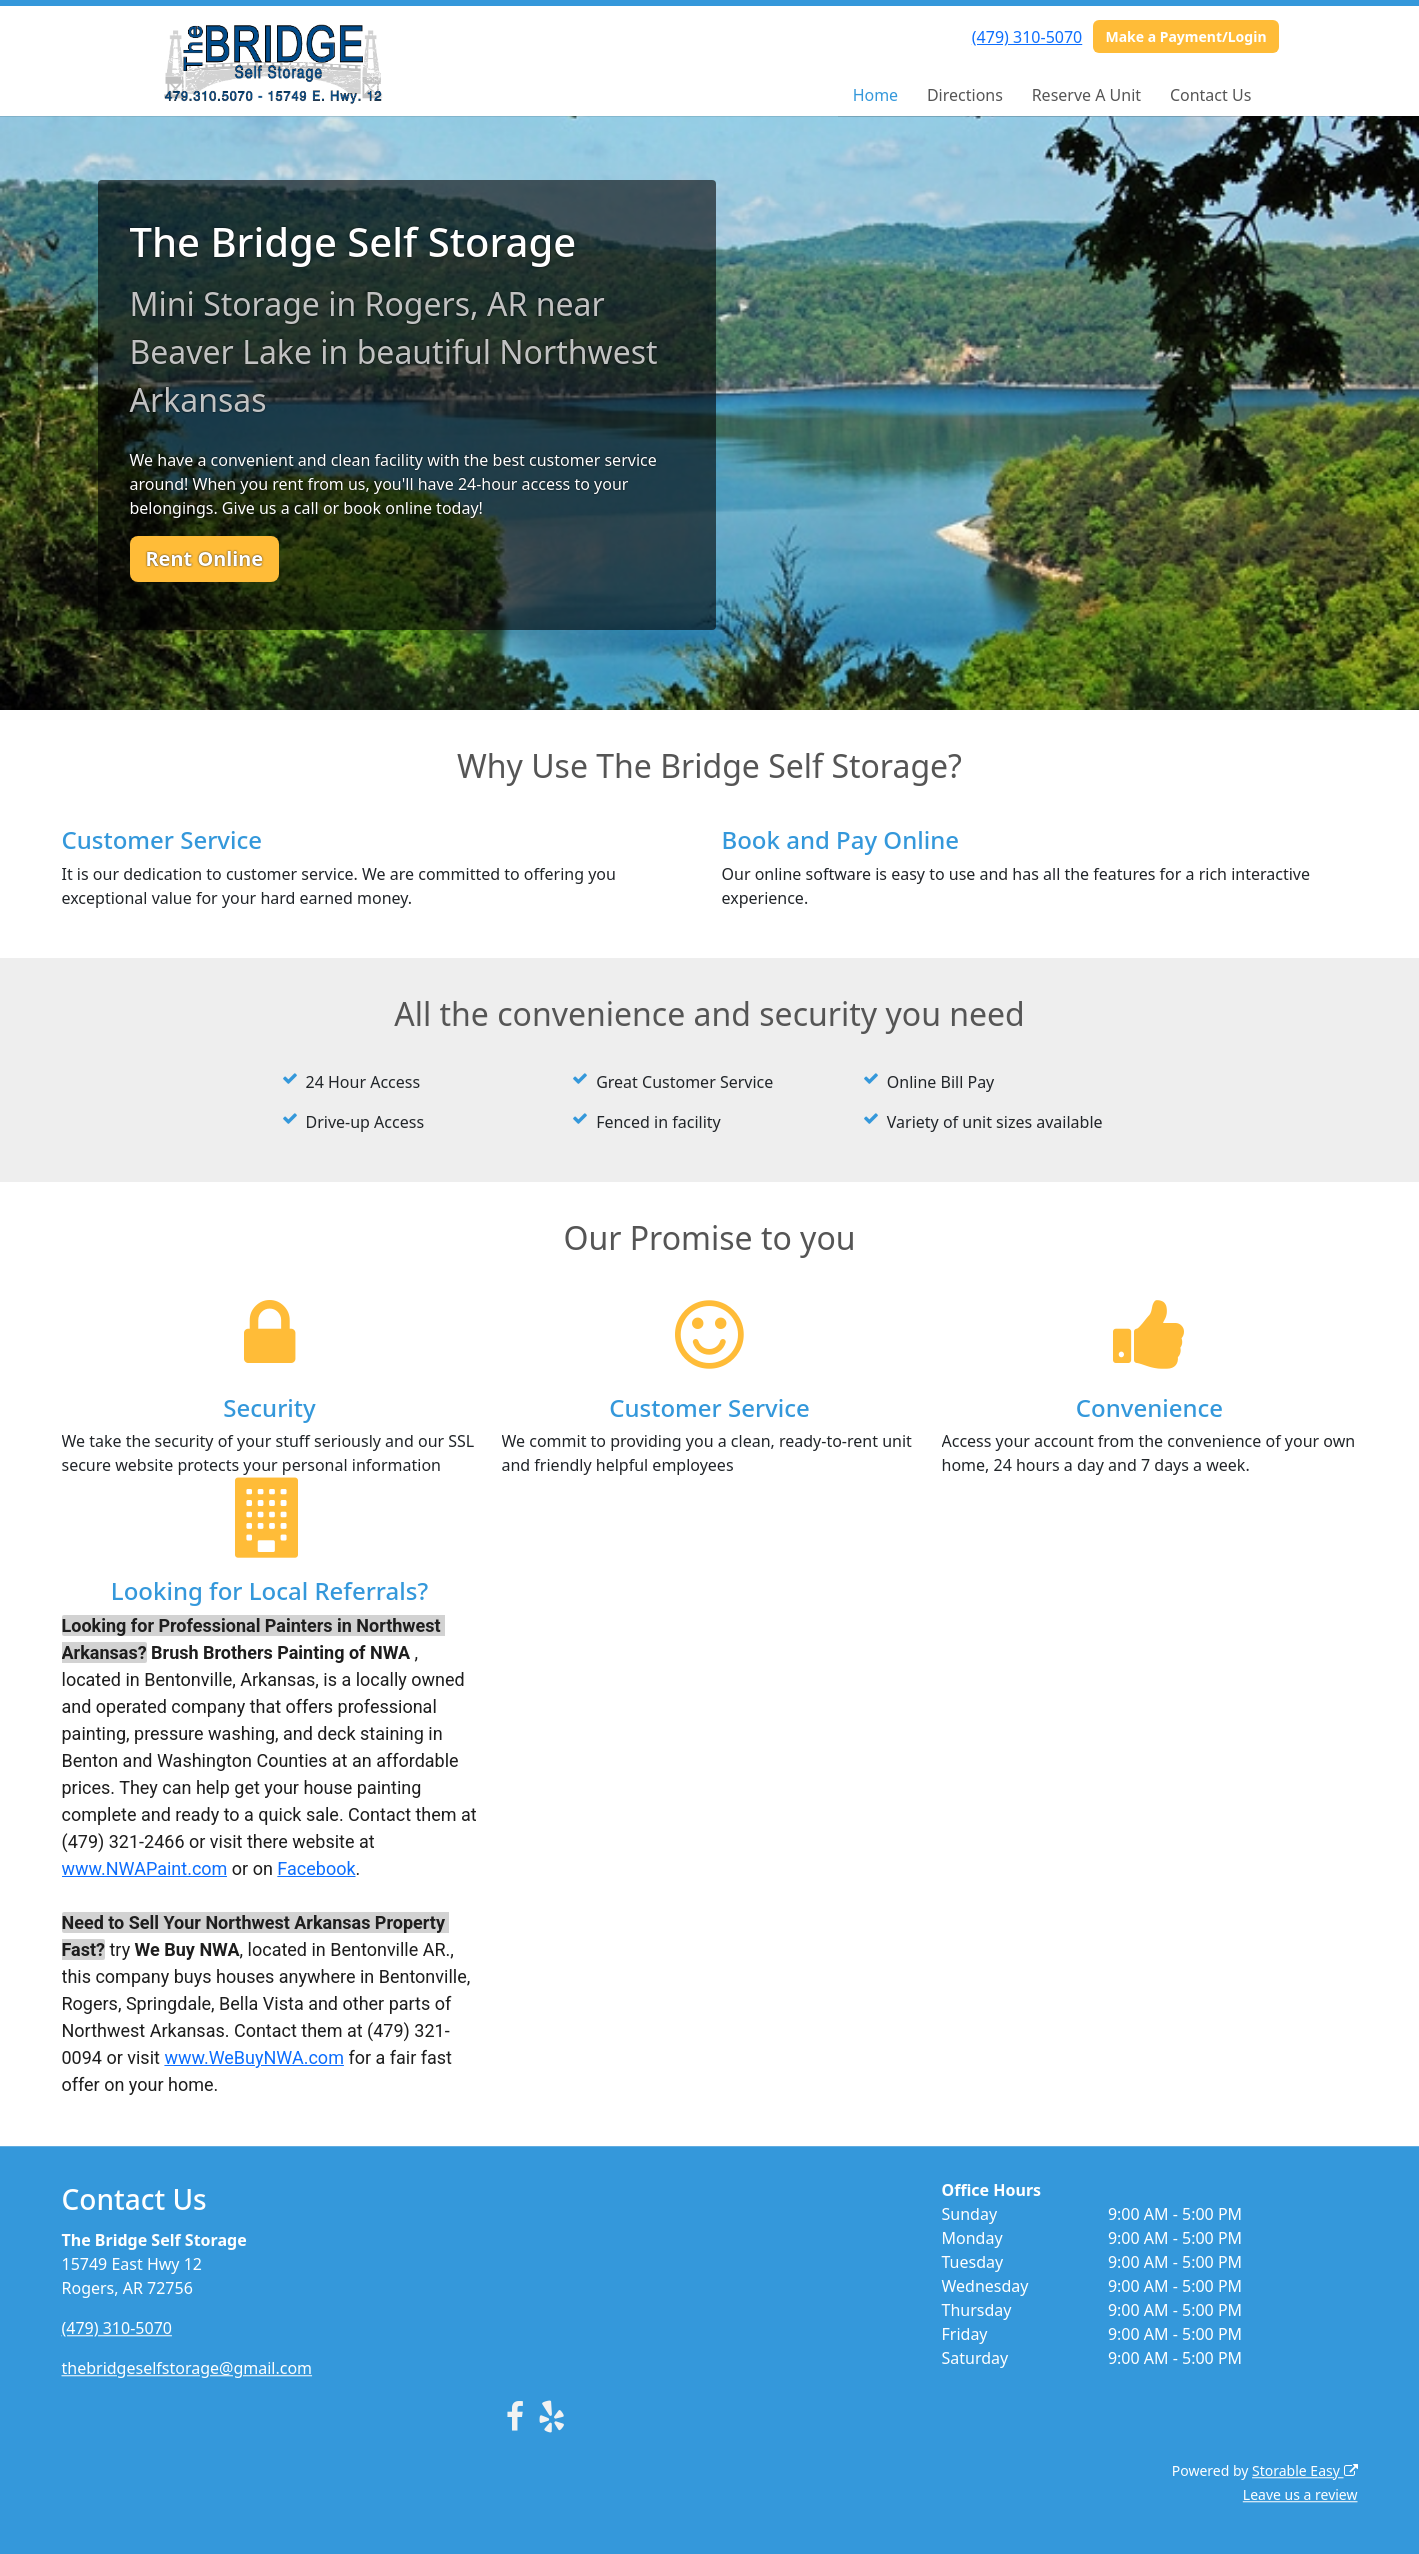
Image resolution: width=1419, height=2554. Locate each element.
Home (876, 95)
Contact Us (1210, 95)
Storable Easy (1304, 2470)
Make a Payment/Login (1185, 36)
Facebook (316, 1868)
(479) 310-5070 (1027, 37)
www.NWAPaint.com (145, 1868)
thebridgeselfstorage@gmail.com (187, 2368)
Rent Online (205, 558)
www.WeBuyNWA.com (254, 2057)
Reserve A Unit (1086, 95)
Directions (965, 95)
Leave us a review (1300, 2494)
